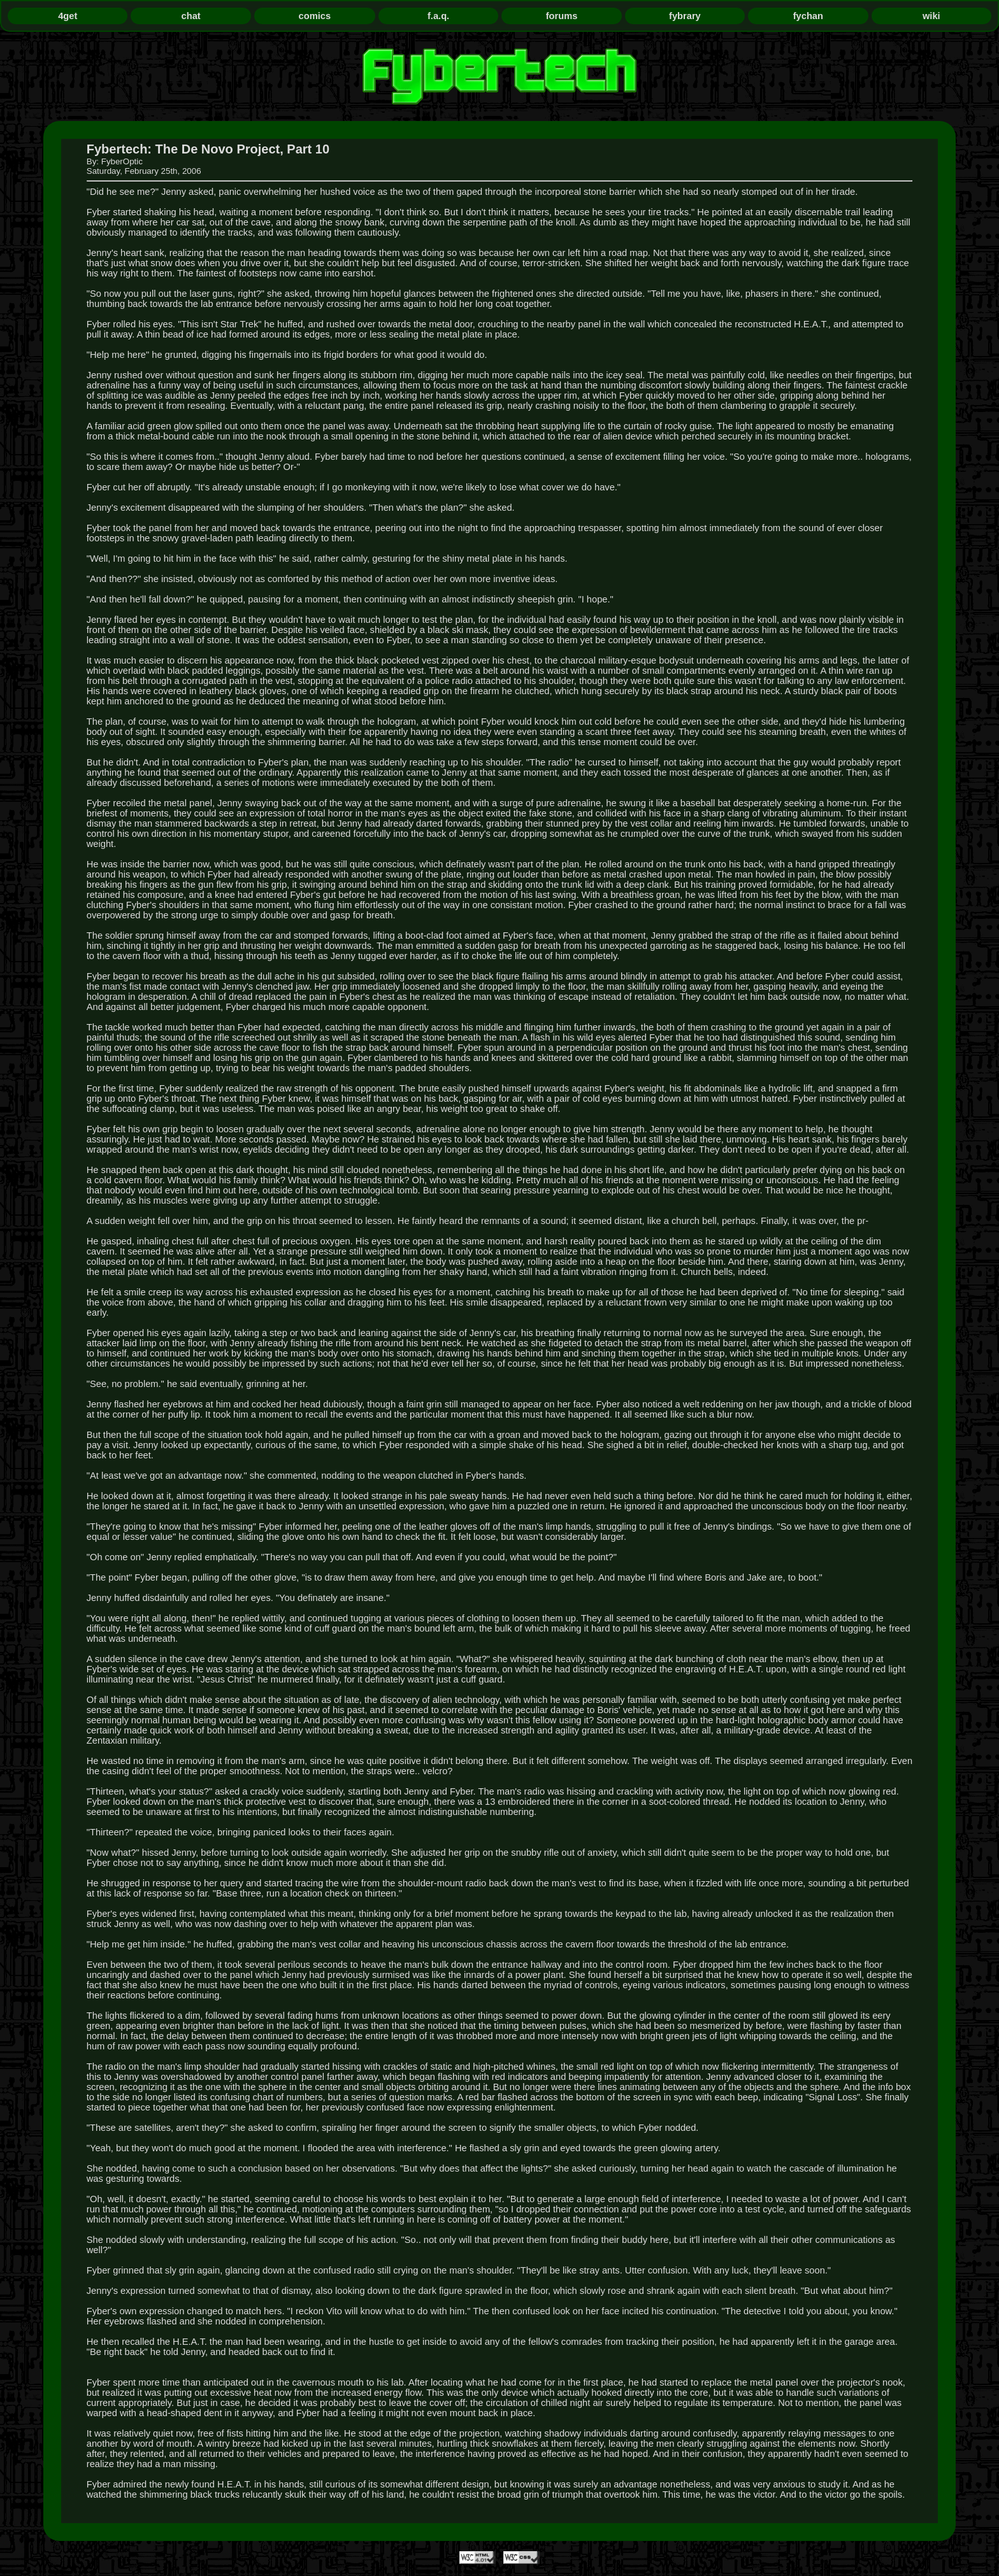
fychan (808, 16)
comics (315, 16)
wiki (931, 16)
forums (562, 16)
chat (191, 16)
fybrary (685, 16)
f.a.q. (438, 16)
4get (67, 16)
